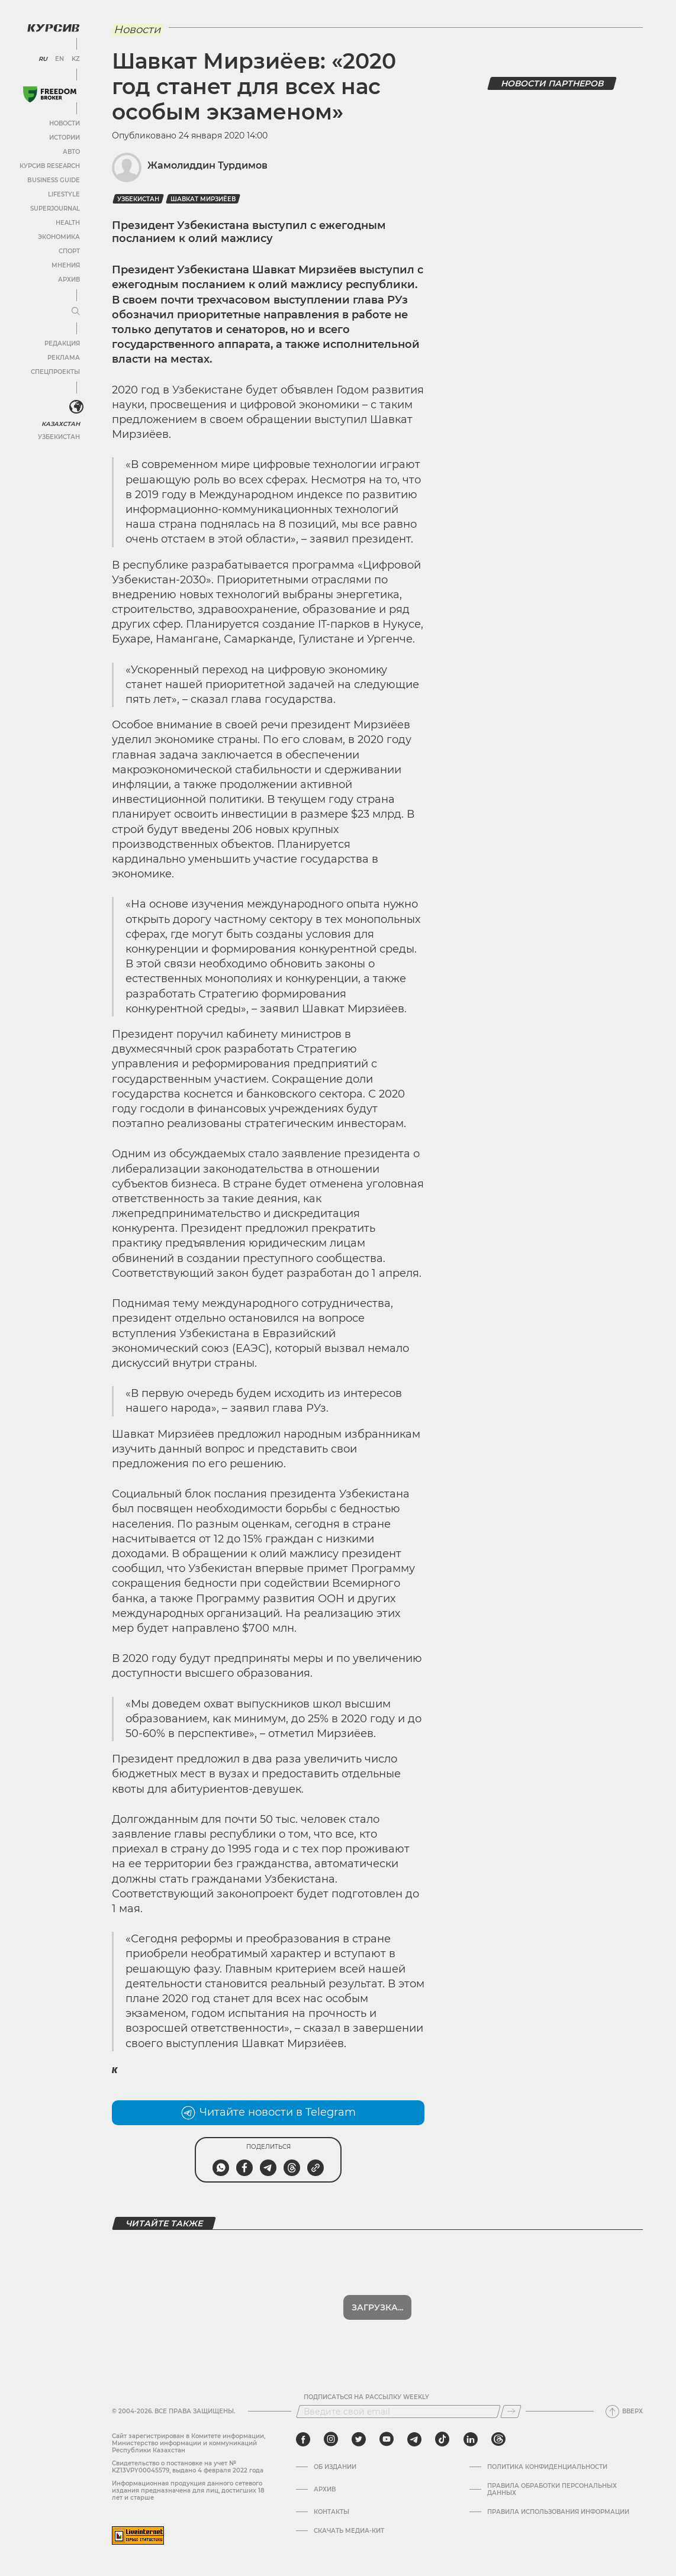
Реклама (63, 357)
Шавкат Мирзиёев (203, 199)
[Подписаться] (511, 2411)
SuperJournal (55, 208)
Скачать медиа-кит (349, 2531)
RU (42, 59)
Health (68, 223)
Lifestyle (64, 194)
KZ (76, 59)
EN (59, 59)
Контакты (331, 2512)
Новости (64, 123)
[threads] (498, 2439)
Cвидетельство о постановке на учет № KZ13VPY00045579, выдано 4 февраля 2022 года (187, 2466)
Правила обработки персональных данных (552, 2490)
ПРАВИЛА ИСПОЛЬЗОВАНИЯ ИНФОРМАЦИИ (558, 2512)
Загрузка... (377, 2307)
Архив (69, 279)
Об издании (335, 2467)
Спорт (69, 251)
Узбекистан (59, 437)
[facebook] (303, 2439)
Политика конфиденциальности (547, 2467)
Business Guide (53, 180)
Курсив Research (50, 166)
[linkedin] (470, 2439)
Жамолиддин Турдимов (207, 165)
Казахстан (60, 424)
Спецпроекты (55, 372)
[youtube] (386, 2439)
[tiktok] (442, 2439)
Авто (71, 152)
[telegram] (414, 2439)
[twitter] (359, 2439)
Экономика (59, 237)
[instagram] (331, 2439)
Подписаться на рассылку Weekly (366, 2397)
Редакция (62, 343)
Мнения (65, 265)
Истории (64, 137)
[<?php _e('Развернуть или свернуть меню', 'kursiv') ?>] (76, 407)
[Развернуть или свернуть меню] (76, 312)
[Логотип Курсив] (53, 28)
